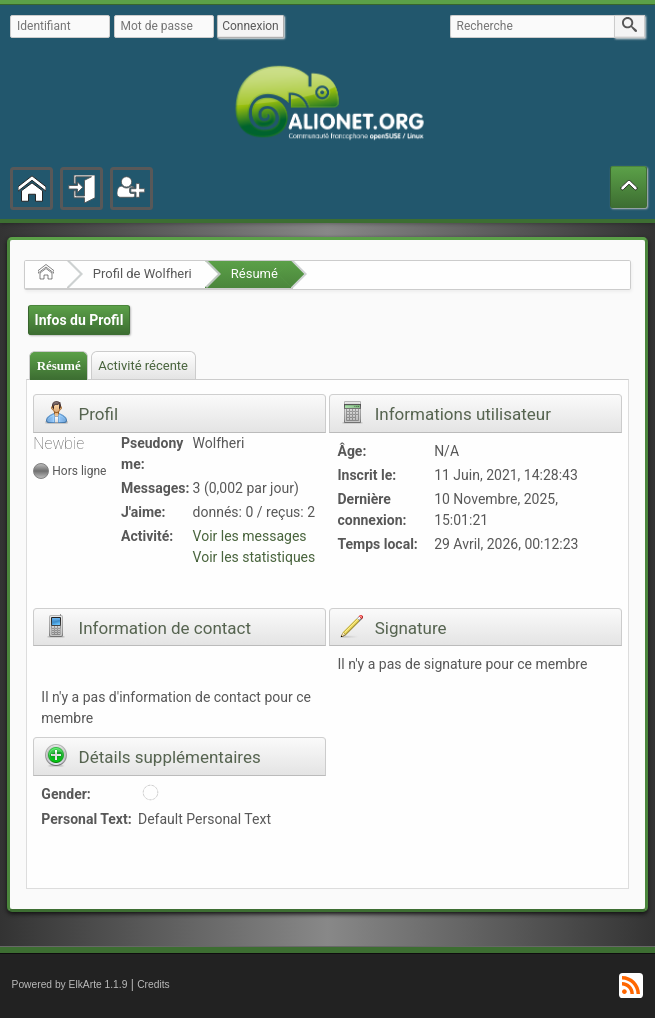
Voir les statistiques (254, 557)
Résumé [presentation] (59, 365)
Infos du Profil (79, 320)
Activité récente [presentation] (143, 365)
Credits (153, 984)
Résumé (254, 273)
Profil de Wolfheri (142, 273)
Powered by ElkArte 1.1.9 (70, 984)
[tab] (58, 365)
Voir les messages (250, 536)
